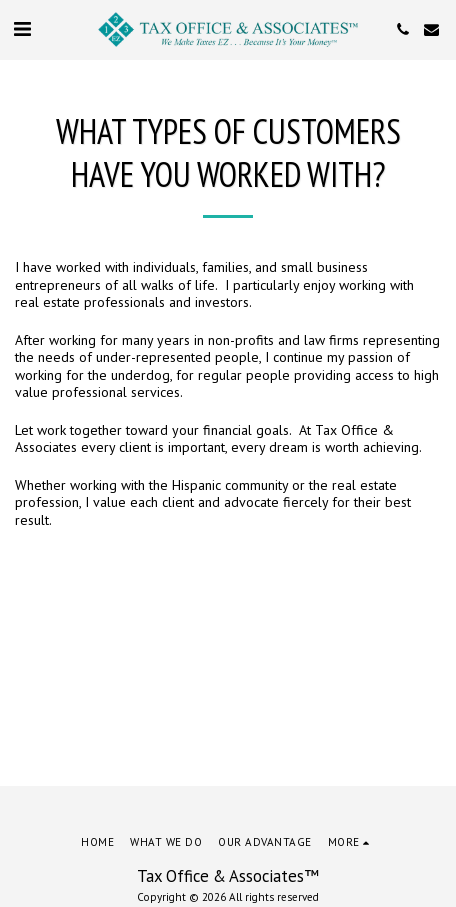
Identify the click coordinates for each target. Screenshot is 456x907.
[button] (22, 29)
